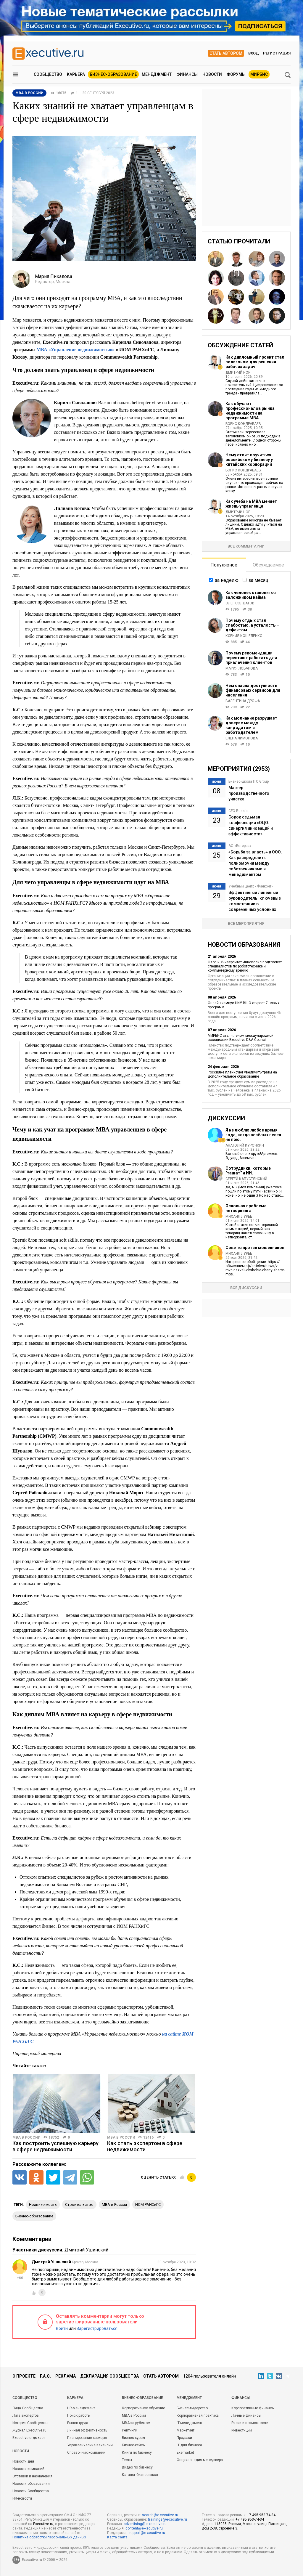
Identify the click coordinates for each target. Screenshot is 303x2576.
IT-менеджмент (189, 2423)
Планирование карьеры (87, 2438)
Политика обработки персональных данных (49, 2537)
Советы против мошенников (254, 1247)
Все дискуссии (246, 1287)
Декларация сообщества (109, 2376)
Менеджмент (157, 74)
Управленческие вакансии (90, 2445)
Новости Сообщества (30, 2491)
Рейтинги (129, 2430)
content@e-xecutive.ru (144, 2528)
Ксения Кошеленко (243, 636)
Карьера (76, 74)
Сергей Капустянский (246, 1179)
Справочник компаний (86, 2452)
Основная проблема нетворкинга (246, 1208)
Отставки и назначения (32, 2476)
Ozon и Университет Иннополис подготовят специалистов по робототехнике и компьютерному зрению (245, 966)
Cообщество (24, 2398)
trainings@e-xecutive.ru (167, 2519)
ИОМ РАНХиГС (148, 2204)
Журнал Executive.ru (29, 2430)
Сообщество (48, 74)
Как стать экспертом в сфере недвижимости (144, 2146)
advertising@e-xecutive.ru (145, 2524)
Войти (62, 2328)
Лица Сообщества (27, 2408)
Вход (253, 53)
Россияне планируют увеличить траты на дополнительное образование (242, 1074)
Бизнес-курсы (133, 2438)
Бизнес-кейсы (134, 2445)
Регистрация (277, 53)
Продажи (184, 2438)
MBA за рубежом (136, 2423)
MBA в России (26, 2137)
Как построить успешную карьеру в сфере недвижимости (55, 2146)
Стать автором (225, 53)
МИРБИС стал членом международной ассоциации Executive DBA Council (240, 1037)
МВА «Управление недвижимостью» (75, 349)
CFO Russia (238, 811)
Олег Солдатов (239, 603)
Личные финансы (246, 2415)
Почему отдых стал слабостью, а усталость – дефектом (252, 625)
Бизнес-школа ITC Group (248, 781)
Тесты (127, 2460)
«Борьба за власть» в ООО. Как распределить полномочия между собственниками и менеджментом (255, 863)
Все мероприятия (246, 923)
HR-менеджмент (81, 2408)
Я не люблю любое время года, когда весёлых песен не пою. (253, 1135)
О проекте (24, 2376)
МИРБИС (259, 74)
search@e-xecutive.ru (160, 2515)
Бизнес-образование (113, 74)
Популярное (223, 565)
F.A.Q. (45, 2376)
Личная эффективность (87, 2430)
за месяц (258, 580)
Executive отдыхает (28, 2438)
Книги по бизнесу (137, 2452)
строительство (79, 2204)
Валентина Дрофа (242, 701)
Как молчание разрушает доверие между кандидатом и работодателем (251, 725)
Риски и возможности (249, 2423)
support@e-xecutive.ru (146, 2533)
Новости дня (23, 2461)
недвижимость (43, 2204)
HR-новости (22, 2498)
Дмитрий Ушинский (86, 2250)
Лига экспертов (25, 2415)
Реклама (65, 2376)
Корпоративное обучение (143, 2408)
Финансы (187, 74)
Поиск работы (79, 2415)
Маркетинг (185, 2430)
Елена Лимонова (241, 738)
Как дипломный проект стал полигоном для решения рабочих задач (254, 362)
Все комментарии (246, 546)
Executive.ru (43, 2524)
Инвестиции (241, 2430)
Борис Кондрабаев (243, 424)
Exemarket (185, 2452)
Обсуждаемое (268, 565)
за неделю (226, 580)
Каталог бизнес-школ (140, 2475)
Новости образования (31, 2484)
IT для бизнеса (189, 2445)
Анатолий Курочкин (244, 1145)
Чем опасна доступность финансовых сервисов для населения (252, 690)
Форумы (236, 74)
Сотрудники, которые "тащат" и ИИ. (248, 1170)
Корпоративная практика (198, 2415)
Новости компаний (28, 2469)
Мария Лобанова (241, 668)
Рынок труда (77, 2423)
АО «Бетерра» (239, 846)
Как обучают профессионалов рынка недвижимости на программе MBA (250, 410)
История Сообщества (30, 2423)
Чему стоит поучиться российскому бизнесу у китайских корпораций (249, 459)
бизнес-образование (34, 2216)
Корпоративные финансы (253, 2408)
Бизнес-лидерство (192, 2408)
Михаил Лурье (238, 1216)
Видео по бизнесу (137, 2467)
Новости (212, 74)
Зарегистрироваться (97, 2328)
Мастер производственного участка (248, 793)
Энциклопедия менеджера (200, 2460)
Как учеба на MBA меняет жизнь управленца (251, 503)
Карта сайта (117, 2537)
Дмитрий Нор (237, 372)
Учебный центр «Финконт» (250, 886)
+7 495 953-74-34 (261, 2515)
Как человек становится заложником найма (250, 595)
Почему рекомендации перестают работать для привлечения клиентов (251, 658)
